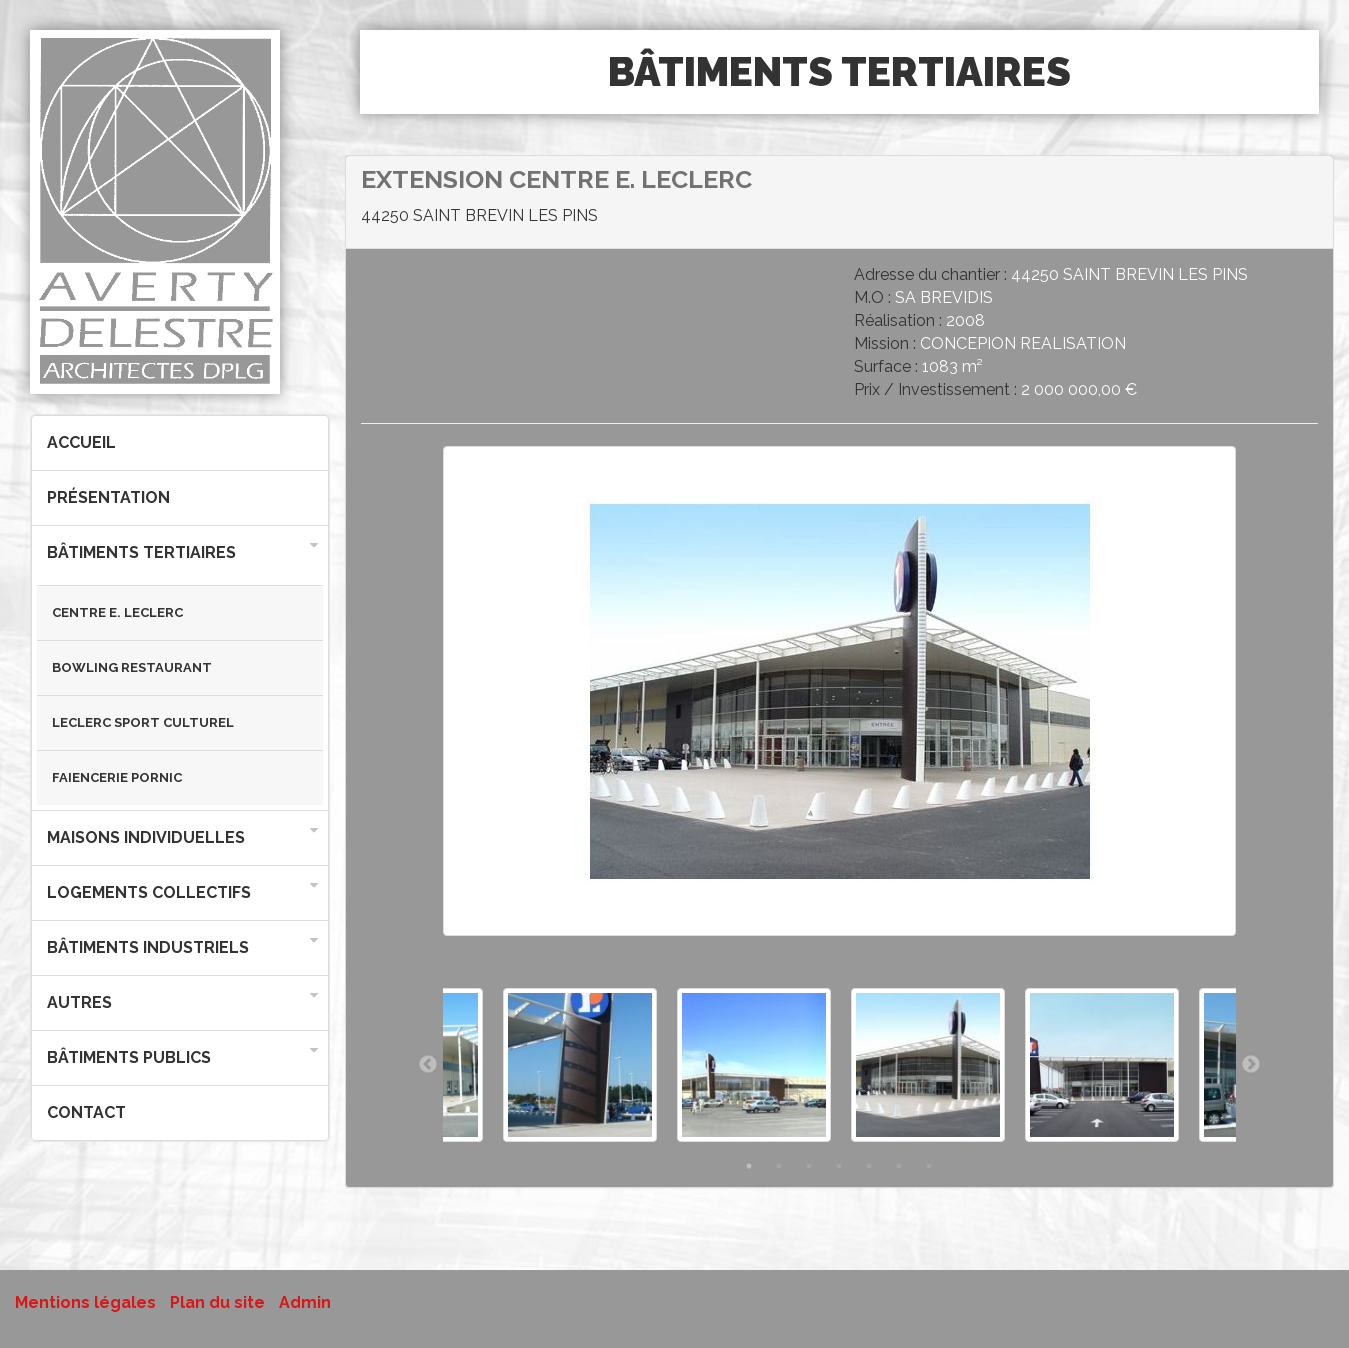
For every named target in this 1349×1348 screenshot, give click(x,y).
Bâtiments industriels (148, 947)
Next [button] (1251, 1065)
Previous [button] (428, 1065)
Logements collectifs (149, 892)
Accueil (81, 442)
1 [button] (749, 1166)
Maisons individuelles (146, 837)
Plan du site (217, 1302)
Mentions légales (85, 1302)
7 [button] (929, 1166)
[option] (839, 702)
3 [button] (809, 1166)
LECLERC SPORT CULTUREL (143, 722)
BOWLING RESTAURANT (132, 667)
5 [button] (869, 1166)
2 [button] (779, 1166)
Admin (305, 1302)
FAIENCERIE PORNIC (117, 777)
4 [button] (839, 1166)
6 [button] (899, 1166)
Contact (86, 1112)
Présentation (108, 497)
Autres (79, 1002)
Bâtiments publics (129, 1057)
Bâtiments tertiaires (141, 552)
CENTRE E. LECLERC (117, 612)
